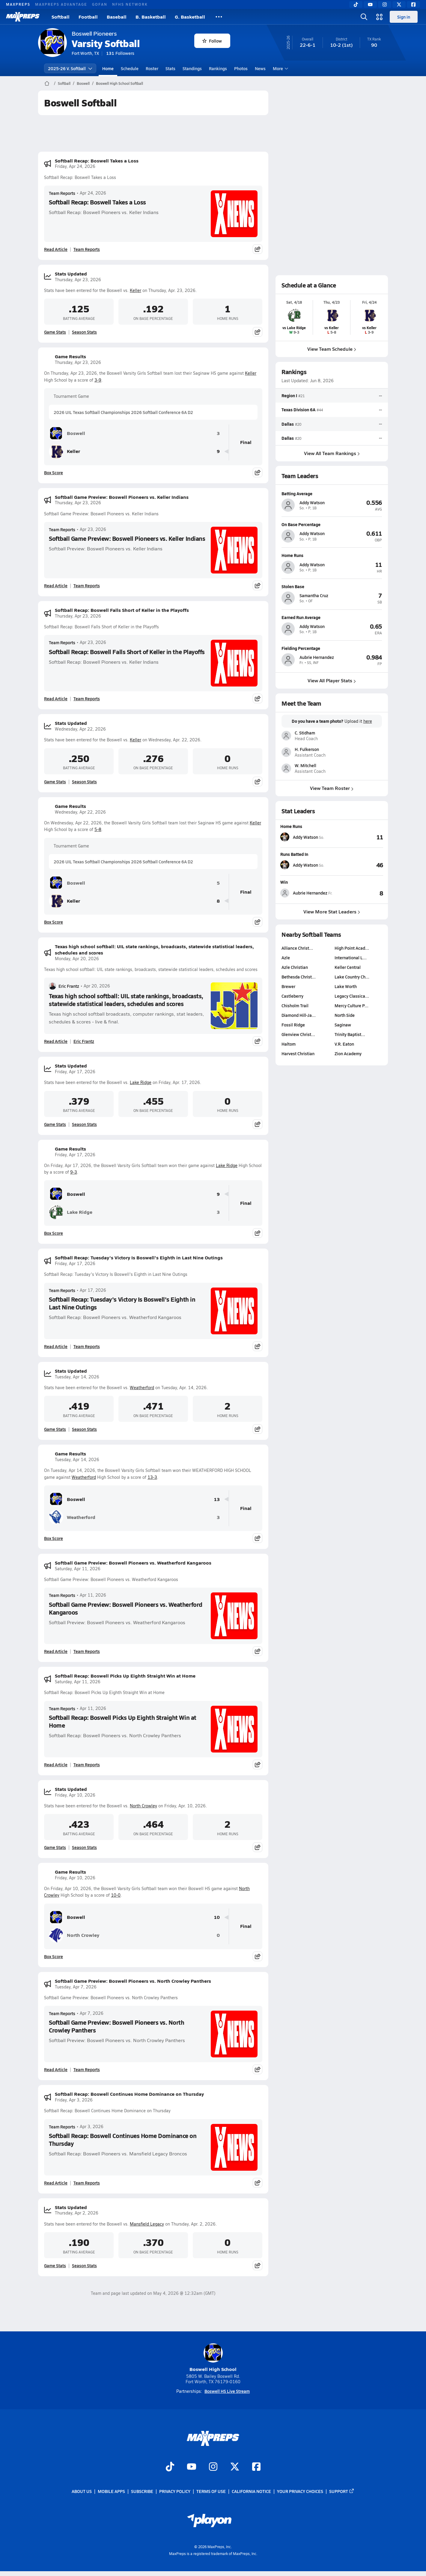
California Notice (251, 2491)
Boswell (83, 83)
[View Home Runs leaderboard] (357, 837)
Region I (289, 395)
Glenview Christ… (298, 1034)
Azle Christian (295, 967)
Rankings (218, 68)
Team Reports (62, 193)
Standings (192, 68)
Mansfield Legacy (147, 2224)
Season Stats (84, 332)
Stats (170, 68)
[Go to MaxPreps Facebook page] (256, 2467)
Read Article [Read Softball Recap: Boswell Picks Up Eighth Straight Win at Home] (55, 1764)
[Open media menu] (379, 17)
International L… (351, 957)
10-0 (116, 1895)
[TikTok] (355, 4)
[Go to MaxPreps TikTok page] (170, 2467)
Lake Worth (346, 986)
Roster (152, 68)
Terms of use (211, 2491)
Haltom (289, 1044)
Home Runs (291, 826)
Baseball (117, 16)
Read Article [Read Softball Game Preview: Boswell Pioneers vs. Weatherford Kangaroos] (55, 1651)
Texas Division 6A (298, 409)
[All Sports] (219, 17)
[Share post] (257, 249)
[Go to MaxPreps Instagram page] (213, 2467)
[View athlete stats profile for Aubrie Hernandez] (306, 893)
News (260, 68)
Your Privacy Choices (300, 2491)
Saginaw (343, 1025)
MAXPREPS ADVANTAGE (61, 4)
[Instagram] (384, 4)
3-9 (97, 380)
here (367, 721)
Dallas (288, 424)
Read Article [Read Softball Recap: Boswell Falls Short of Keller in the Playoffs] (55, 698)
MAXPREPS (18, 4)
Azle (286, 957)
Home (108, 68)
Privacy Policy (174, 2491)
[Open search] (364, 17)
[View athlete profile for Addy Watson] (332, 493)
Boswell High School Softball (119, 83)
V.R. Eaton (344, 1044)
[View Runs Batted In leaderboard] (357, 865)
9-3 (73, 1172)
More (280, 68)
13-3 (152, 1477)
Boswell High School (213, 2357)
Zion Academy (348, 1053)
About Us (82, 2491)
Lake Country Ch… (352, 977)
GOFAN (99, 4)
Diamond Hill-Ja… (299, 1015)
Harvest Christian (298, 1053)
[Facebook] (413, 4)
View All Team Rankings (332, 453)
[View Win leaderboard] (357, 893)
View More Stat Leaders (331, 911)
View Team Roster (331, 788)
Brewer (288, 986)
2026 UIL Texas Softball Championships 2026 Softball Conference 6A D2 (123, 412)
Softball (61, 16)
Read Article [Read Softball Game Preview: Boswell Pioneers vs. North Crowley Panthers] (55, 2069)
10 (217, 1917)
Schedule (130, 68)
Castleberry (292, 996)
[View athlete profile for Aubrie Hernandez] (332, 648)
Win (284, 882)
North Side (345, 1015)
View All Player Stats (332, 680)
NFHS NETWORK (130, 4)
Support (341, 2491)
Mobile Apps (111, 2491)
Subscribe (142, 2491)
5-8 (97, 829)
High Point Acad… (352, 948)
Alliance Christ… (297, 948)
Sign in (403, 17)
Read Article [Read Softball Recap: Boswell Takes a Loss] (55, 249)
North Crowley (143, 1806)
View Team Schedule (331, 348)
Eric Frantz (64, 986)
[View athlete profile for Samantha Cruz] (332, 586)
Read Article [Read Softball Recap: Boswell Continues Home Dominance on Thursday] (55, 2183)
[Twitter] (399, 4)
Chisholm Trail (295, 1005)
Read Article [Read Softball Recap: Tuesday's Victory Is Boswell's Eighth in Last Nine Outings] (55, 1346)
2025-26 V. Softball (70, 68)
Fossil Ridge (293, 1025)
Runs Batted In (294, 854)
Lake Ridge (140, 1082)
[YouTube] (370, 4)
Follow (212, 41)
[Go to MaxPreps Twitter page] (235, 2467)
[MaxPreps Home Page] (47, 83)
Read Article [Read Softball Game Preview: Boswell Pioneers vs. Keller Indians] (55, 585)
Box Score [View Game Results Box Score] (53, 472)
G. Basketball (190, 16)
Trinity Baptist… (350, 1034)
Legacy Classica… (352, 996)
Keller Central (348, 967)
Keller (135, 290)
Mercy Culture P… (351, 1005)
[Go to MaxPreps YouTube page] (191, 2467)
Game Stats (55, 332)
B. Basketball (151, 16)
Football (88, 16)
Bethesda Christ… (299, 977)
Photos (241, 68)
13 (217, 1499)
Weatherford (142, 1387)
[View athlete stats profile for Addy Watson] (306, 837)
